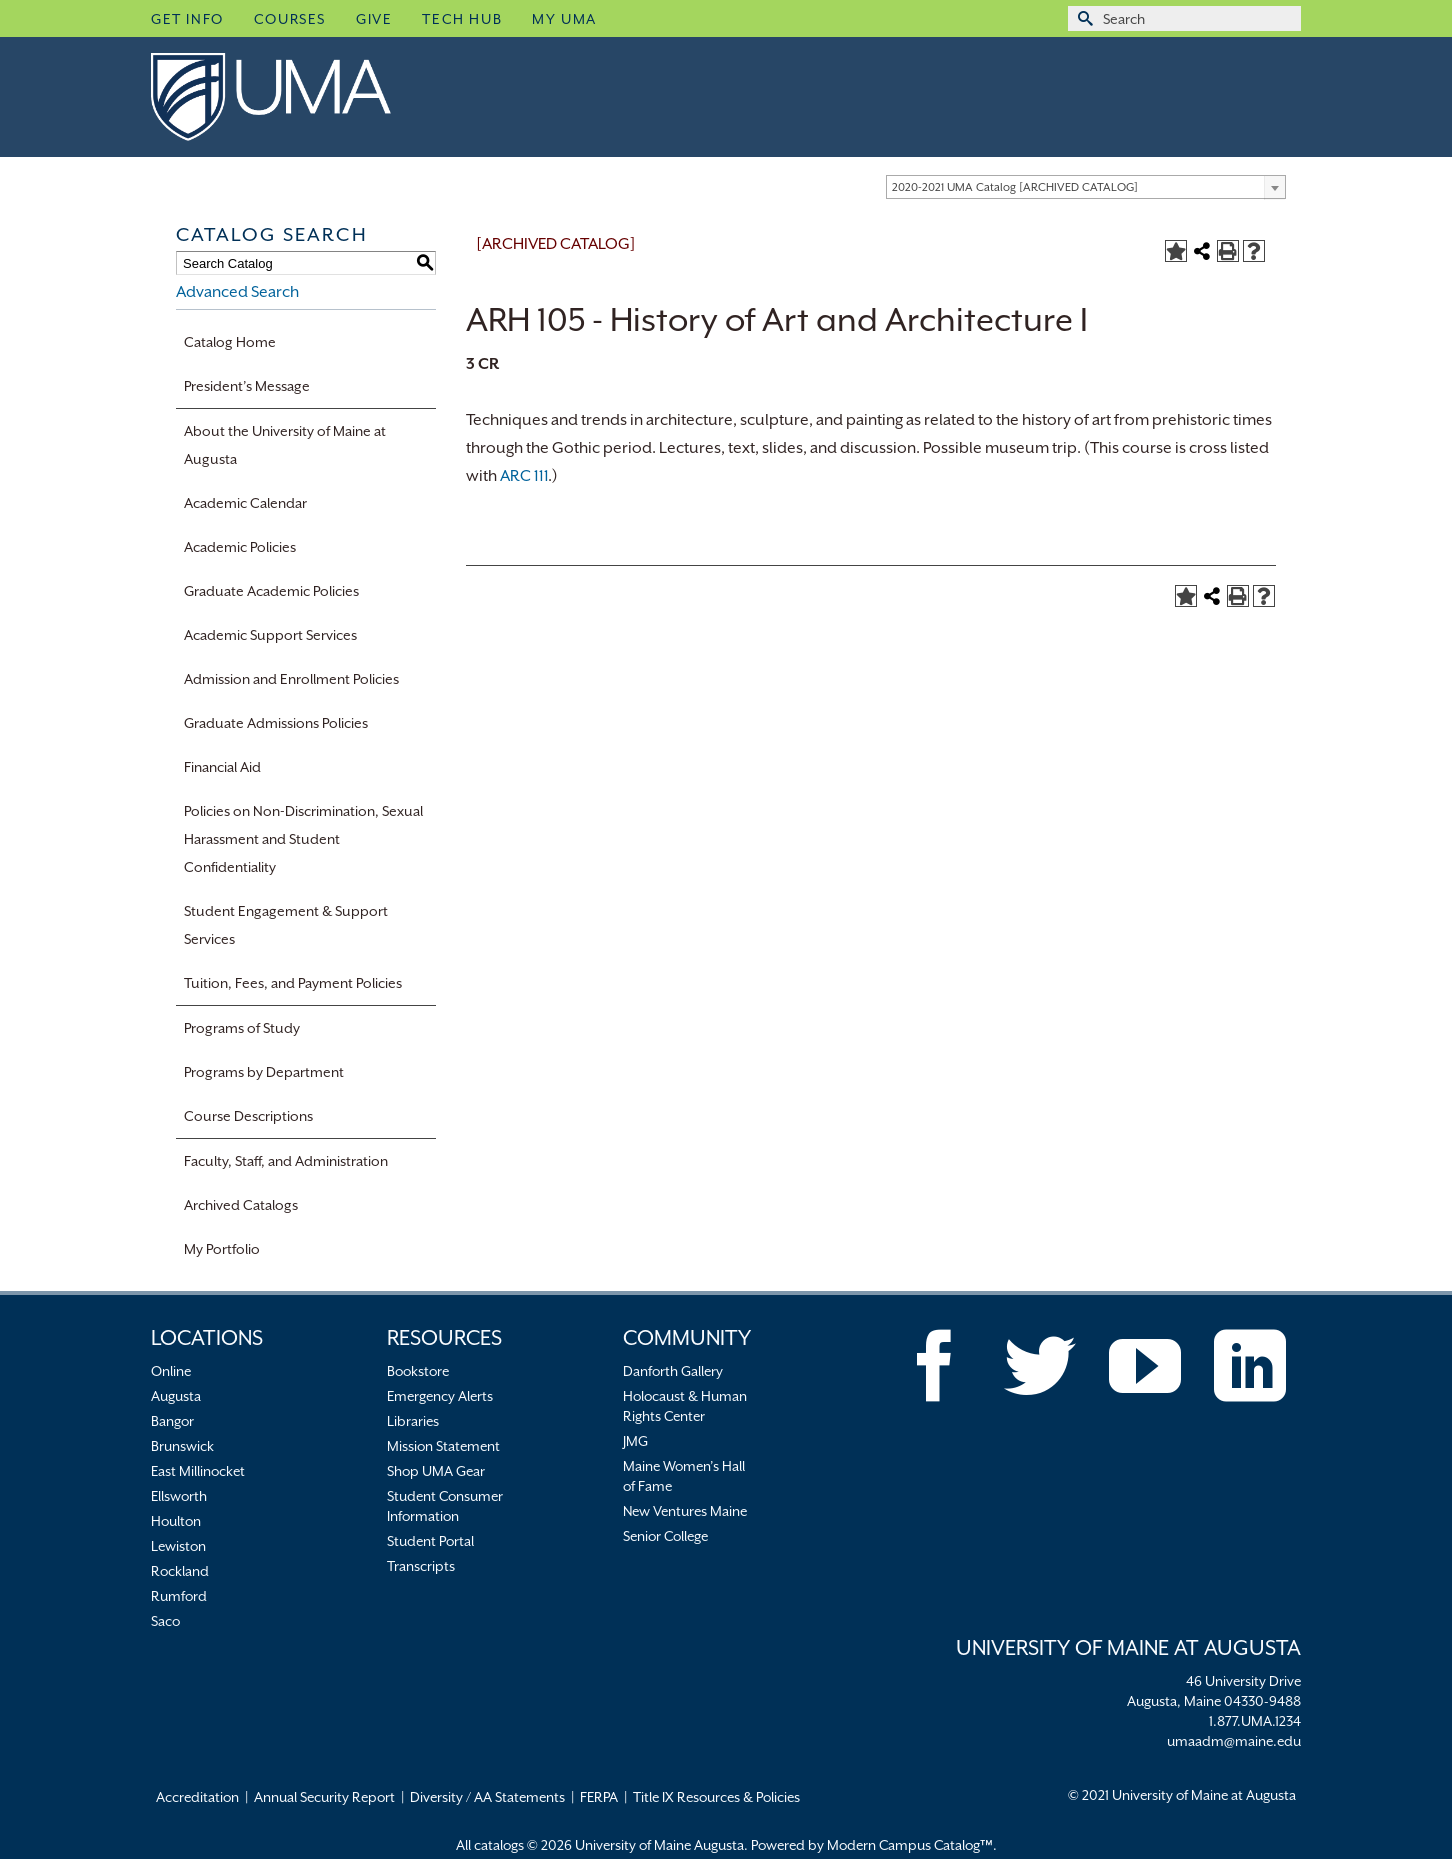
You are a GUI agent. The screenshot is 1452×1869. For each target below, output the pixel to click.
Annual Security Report (324, 1797)
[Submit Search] (1083, 18)
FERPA (599, 1797)
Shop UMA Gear (436, 1471)
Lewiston (178, 1546)
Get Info (187, 19)
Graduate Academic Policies (271, 591)
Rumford (179, 1596)
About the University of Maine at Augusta (285, 445)
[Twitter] (1040, 1366)
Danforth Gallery (673, 1371)
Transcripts (421, 1566)
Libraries (413, 1421)
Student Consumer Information (445, 1506)
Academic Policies (240, 547)
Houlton (176, 1521)
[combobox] (1086, 187)
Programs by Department (264, 1072)
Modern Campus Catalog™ (910, 1845)
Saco (165, 1621)
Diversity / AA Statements (487, 1797)
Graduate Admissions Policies (276, 723)
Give (374, 19)
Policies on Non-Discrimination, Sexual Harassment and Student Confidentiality (303, 839)
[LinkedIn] (1250, 1366)
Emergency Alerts (440, 1396)
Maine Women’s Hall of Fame (684, 1476)
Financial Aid (222, 767)
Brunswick (182, 1446)
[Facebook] (935, 1366)
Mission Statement (443, 1446)
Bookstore (418, 1371)
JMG (635, 1441)
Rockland (180, 1571)
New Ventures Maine (685, 1511)
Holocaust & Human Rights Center (685, 1406)
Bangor (172, 1421)
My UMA (564, 19)
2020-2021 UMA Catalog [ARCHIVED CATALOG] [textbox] (1015, 187)
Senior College (665, 1536)
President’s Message (247, 386)
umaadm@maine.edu (1234, 1741)
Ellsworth (179, 1496)
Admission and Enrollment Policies (291, 679)
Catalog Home (230, 342)
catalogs (499, 1845)
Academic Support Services (270, 635)
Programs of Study (242, 1028)
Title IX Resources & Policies (716, 1797)
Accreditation (197, 1797)
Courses (290, 19)
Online (171, 1371)
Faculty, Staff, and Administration (286, 1161)
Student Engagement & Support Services (286, 925)
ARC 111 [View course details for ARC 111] (524, 476)
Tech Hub (462, 19)
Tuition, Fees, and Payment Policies (293, 983)
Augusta (176, 1396)
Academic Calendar (245, 503)
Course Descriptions (248, 1116)
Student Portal (430, 1541)
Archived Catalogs (241, 1205)
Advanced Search (237, 292)
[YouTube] (1145, 1366)
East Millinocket (198, 1471)
